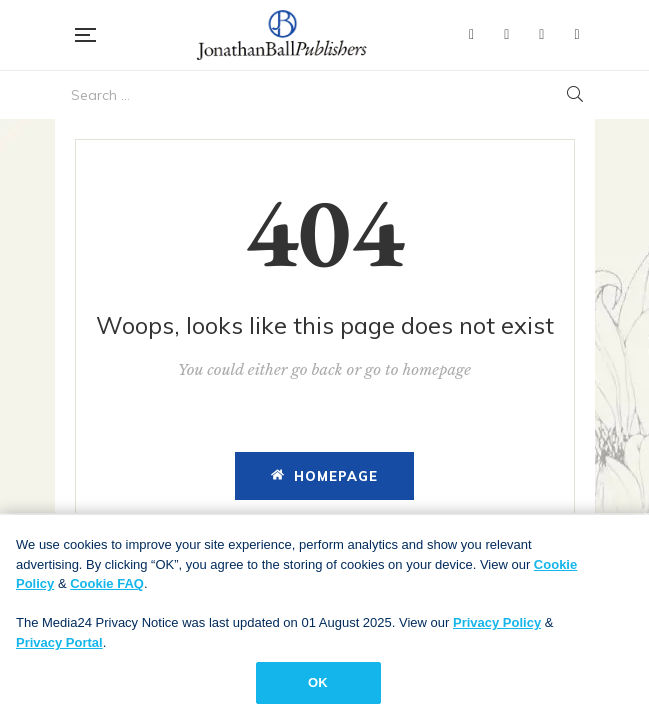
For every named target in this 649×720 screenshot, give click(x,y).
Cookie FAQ (107, 586)
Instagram (576, 35)
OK (318, 685)
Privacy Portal (59, 644)
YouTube (541, 35)
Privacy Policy (497, 625)
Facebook (471, 35)
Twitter (506, 35)
